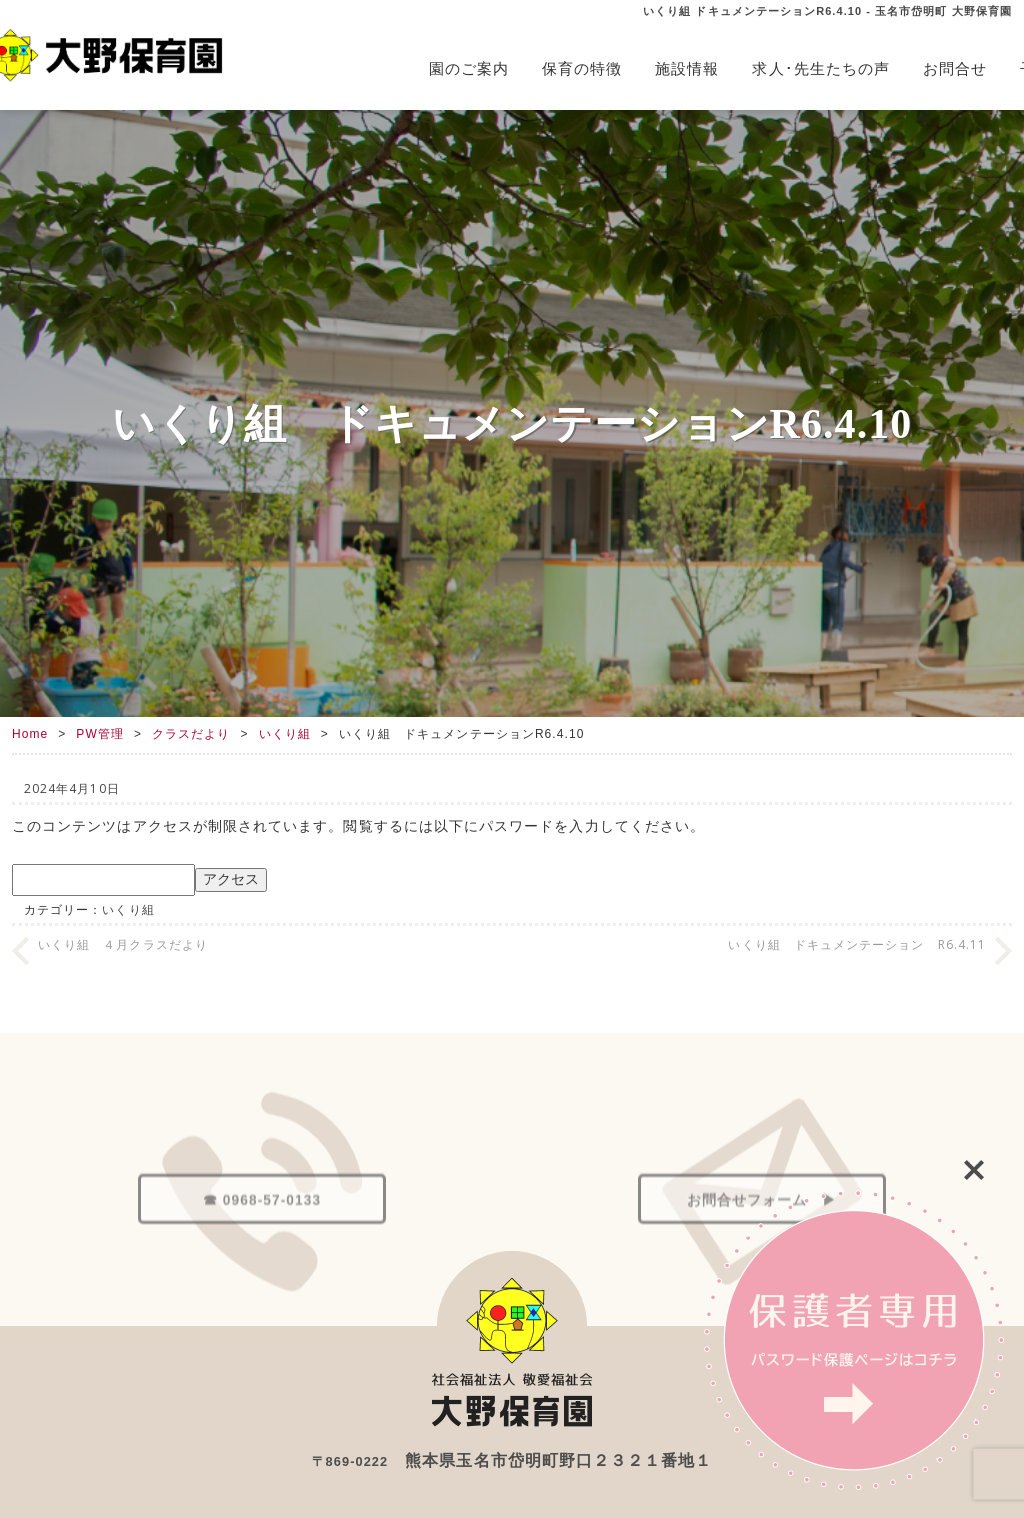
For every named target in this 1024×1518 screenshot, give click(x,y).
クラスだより (191, 734)
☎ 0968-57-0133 (262, 1241)
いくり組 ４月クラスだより (123, 944)
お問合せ (955, 68)
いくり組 (285, 734)
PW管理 (100, 734)
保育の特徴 (582, 68)
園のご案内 (469, 68)
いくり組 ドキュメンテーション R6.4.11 (857, 944)
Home (30, 734)
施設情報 (687, 68)
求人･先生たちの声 (821, 68)
